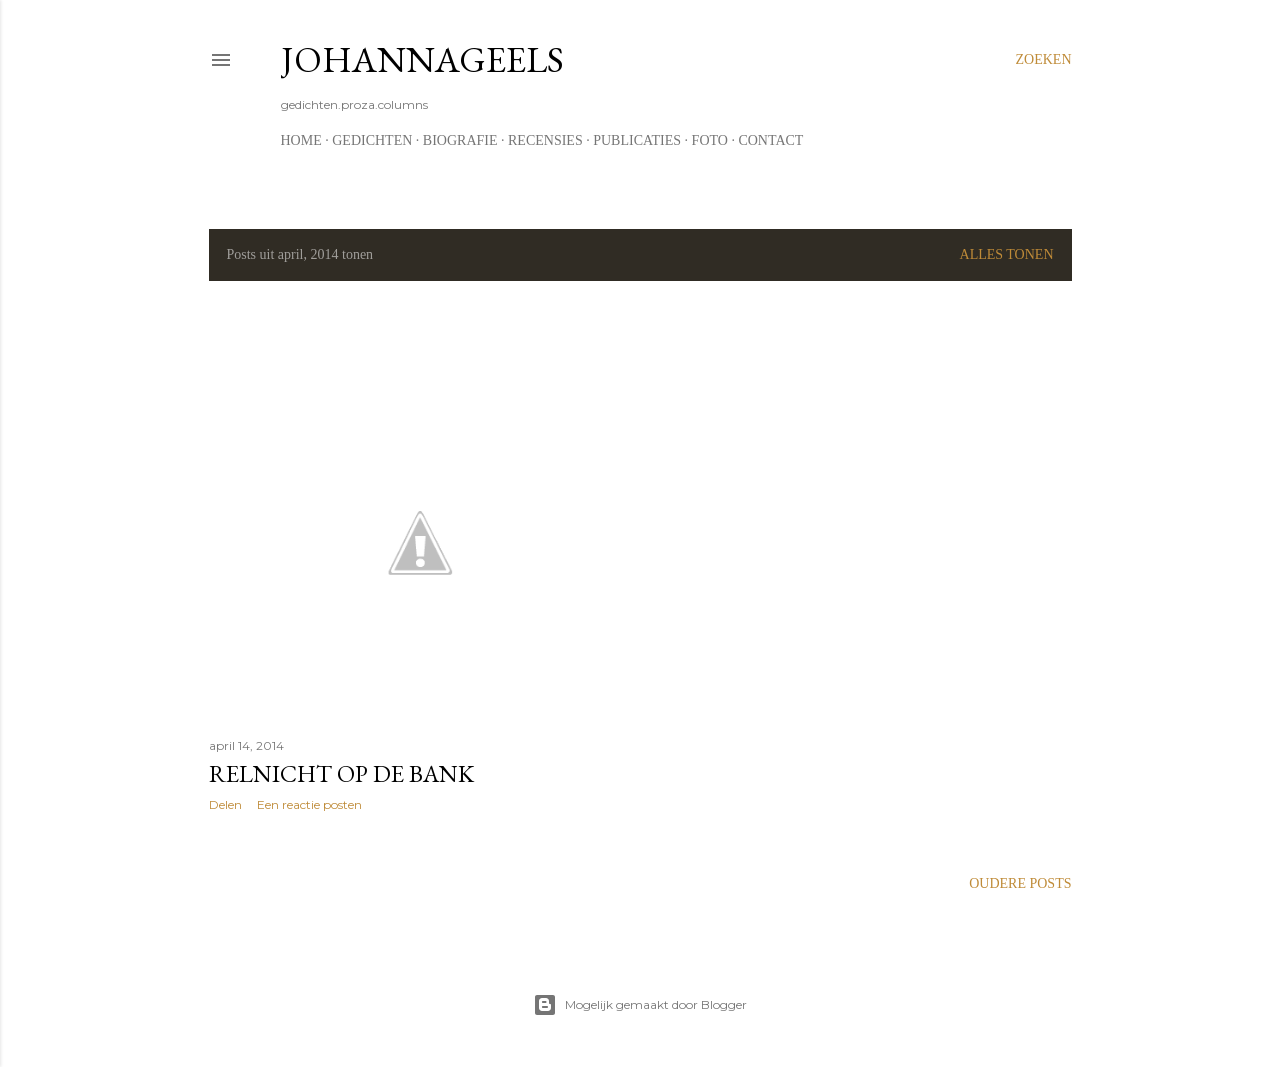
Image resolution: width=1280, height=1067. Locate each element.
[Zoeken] (1044, 60)
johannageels (422, 59)
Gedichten (372, 140)
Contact (770, 140)
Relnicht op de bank (341, 773)
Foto (710, 140)
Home (301, 140)
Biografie (460, 140)
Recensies (545, 140)
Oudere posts (1020, 883)
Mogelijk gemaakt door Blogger (640, 1005)
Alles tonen (1007, 254)
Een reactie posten (309, 804)
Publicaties (637, 140)
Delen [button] (225, 804)
